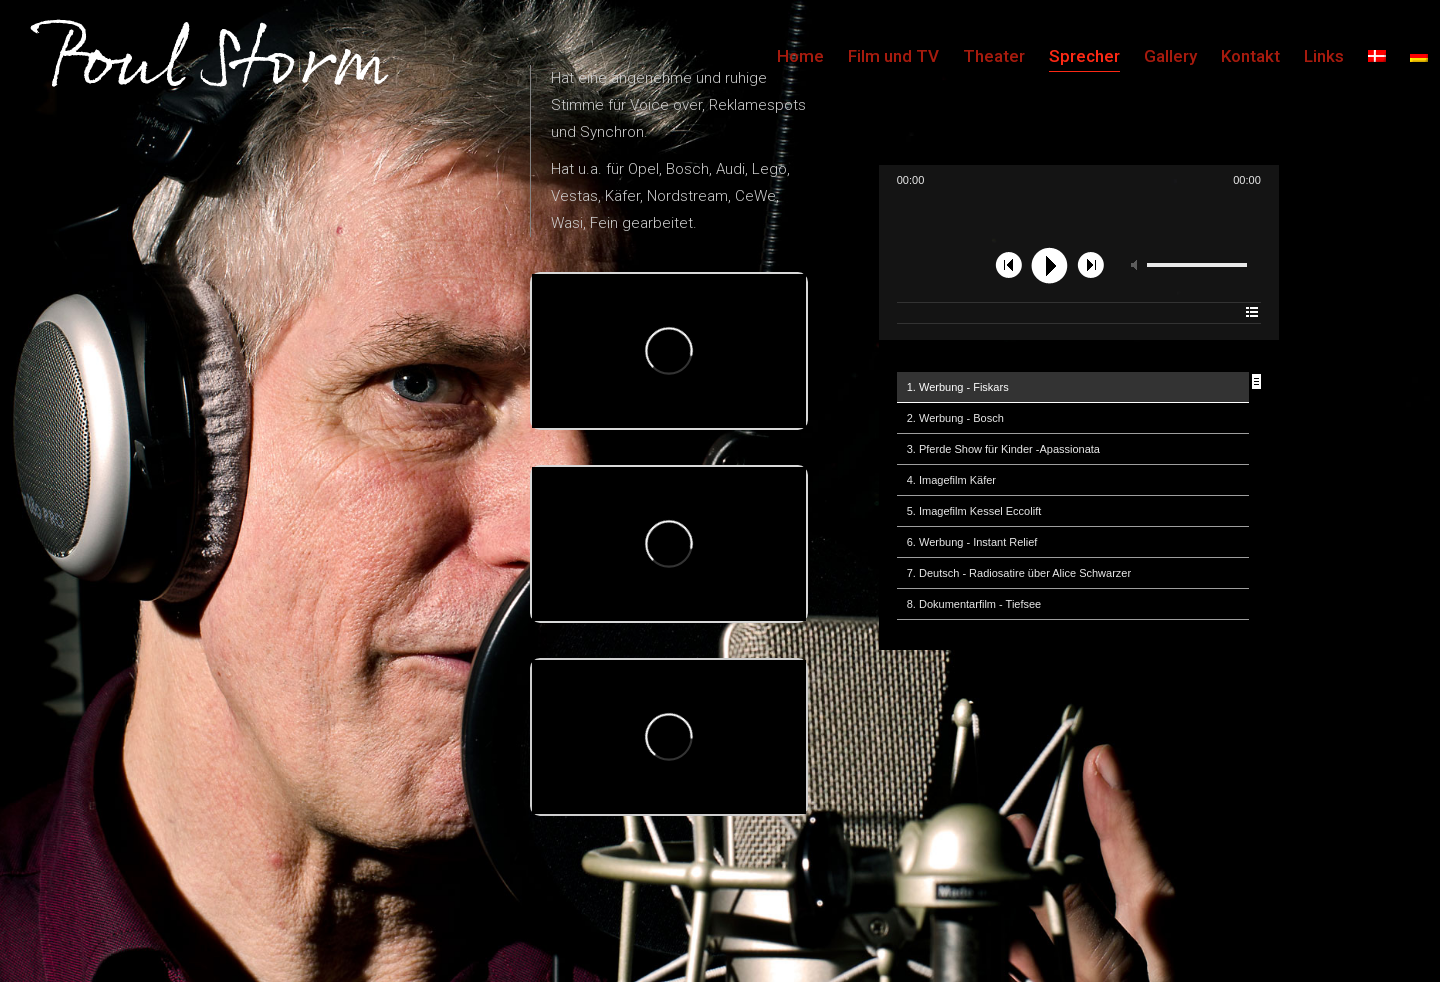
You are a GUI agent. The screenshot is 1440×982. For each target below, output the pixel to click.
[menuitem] (1377, 56)
